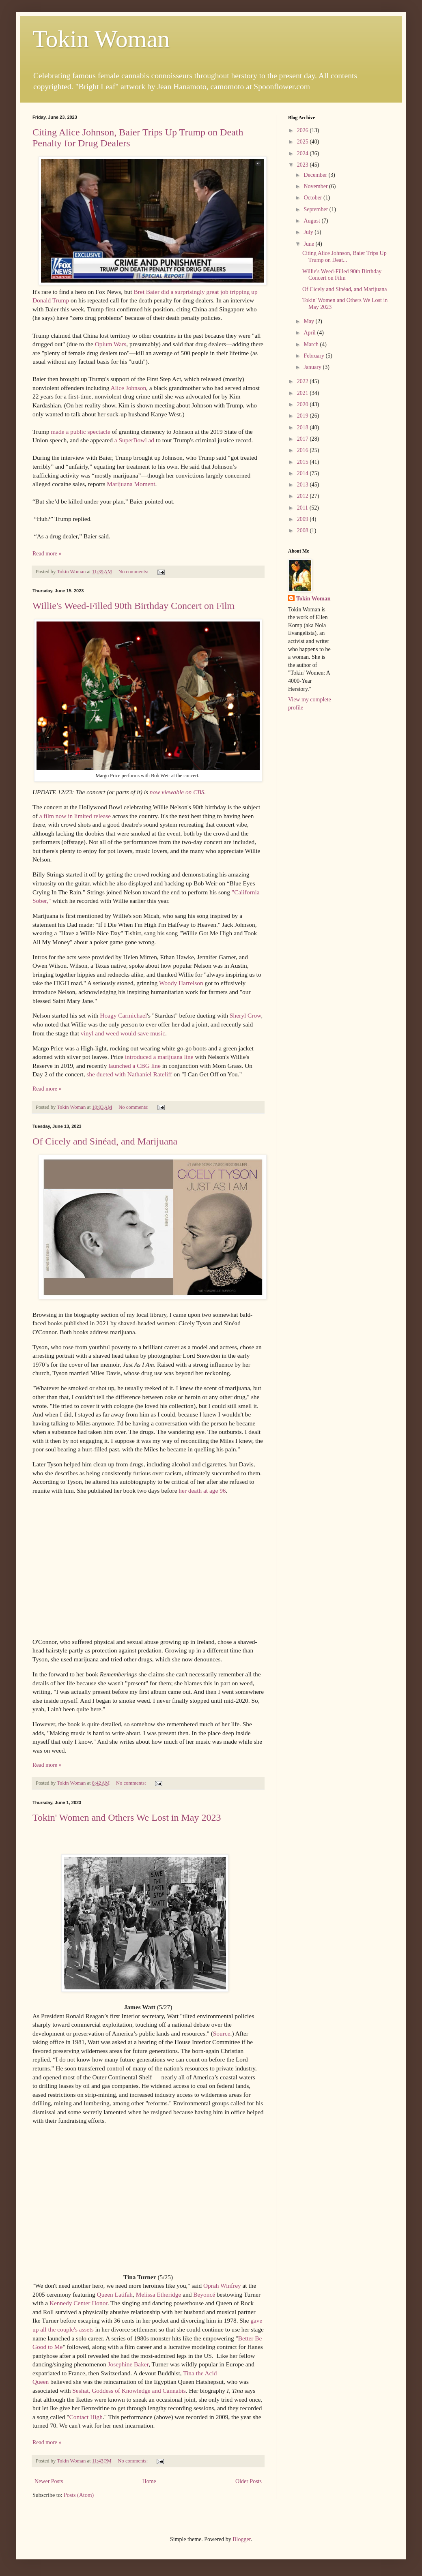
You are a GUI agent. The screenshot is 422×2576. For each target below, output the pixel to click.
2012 (303, 496)
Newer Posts (48, 2481)
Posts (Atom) (79, 2495)
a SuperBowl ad (134, 440)
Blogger (241, 2539)
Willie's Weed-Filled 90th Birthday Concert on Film (133, 605)
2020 (303, 404)
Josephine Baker (128, 2364)
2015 (303, 462)
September (316, 209)
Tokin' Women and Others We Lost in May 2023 (126, 1817)
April (310, 333)
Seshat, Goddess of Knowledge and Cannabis (129, 2390)
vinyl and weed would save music (123, 1033)
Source (221, 2033)
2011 (303, 508)
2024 (303, 153)
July (309, 232)
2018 (303, 427)
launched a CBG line (134, 1065)
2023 (303, 165)
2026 (303, 130)
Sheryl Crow (245, 1015)
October (313, 198)
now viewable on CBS (177, 792)
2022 (303, 381)
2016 (303, 450)
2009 (303, 519)
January (313, 367)
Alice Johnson (128, 387)
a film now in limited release (75, 815)
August (312, 221)
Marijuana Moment (131, 483)
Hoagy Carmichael (123, 1015)
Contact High (86, 2416)
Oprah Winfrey (223, 2285)
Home (149, 2481)
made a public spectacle (80, 431)
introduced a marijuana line (159, 1056)
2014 (303, 473)
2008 (303, 530)
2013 (303, 485)
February (314, 356)
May (309, 321)
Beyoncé (204, 2294)
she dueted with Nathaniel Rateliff (129, 1074)
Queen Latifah (115, 2294)
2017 (303, 439)
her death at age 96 (202, 1490)
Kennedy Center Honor (79, 2303)
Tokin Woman (101, 39)
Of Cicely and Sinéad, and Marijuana (104, 1141)
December (316, 175)
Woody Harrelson (181, 982)
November (316, 186)
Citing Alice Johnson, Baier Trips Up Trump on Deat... (344, 256)
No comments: (134, 571)
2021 (303, 393)
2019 (303, 416)
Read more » (47, 554)
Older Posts (248, 2481)
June (309, 244)
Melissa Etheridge (158, 2294)
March (312, 344)
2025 (303, 142)
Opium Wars (111, 344)
